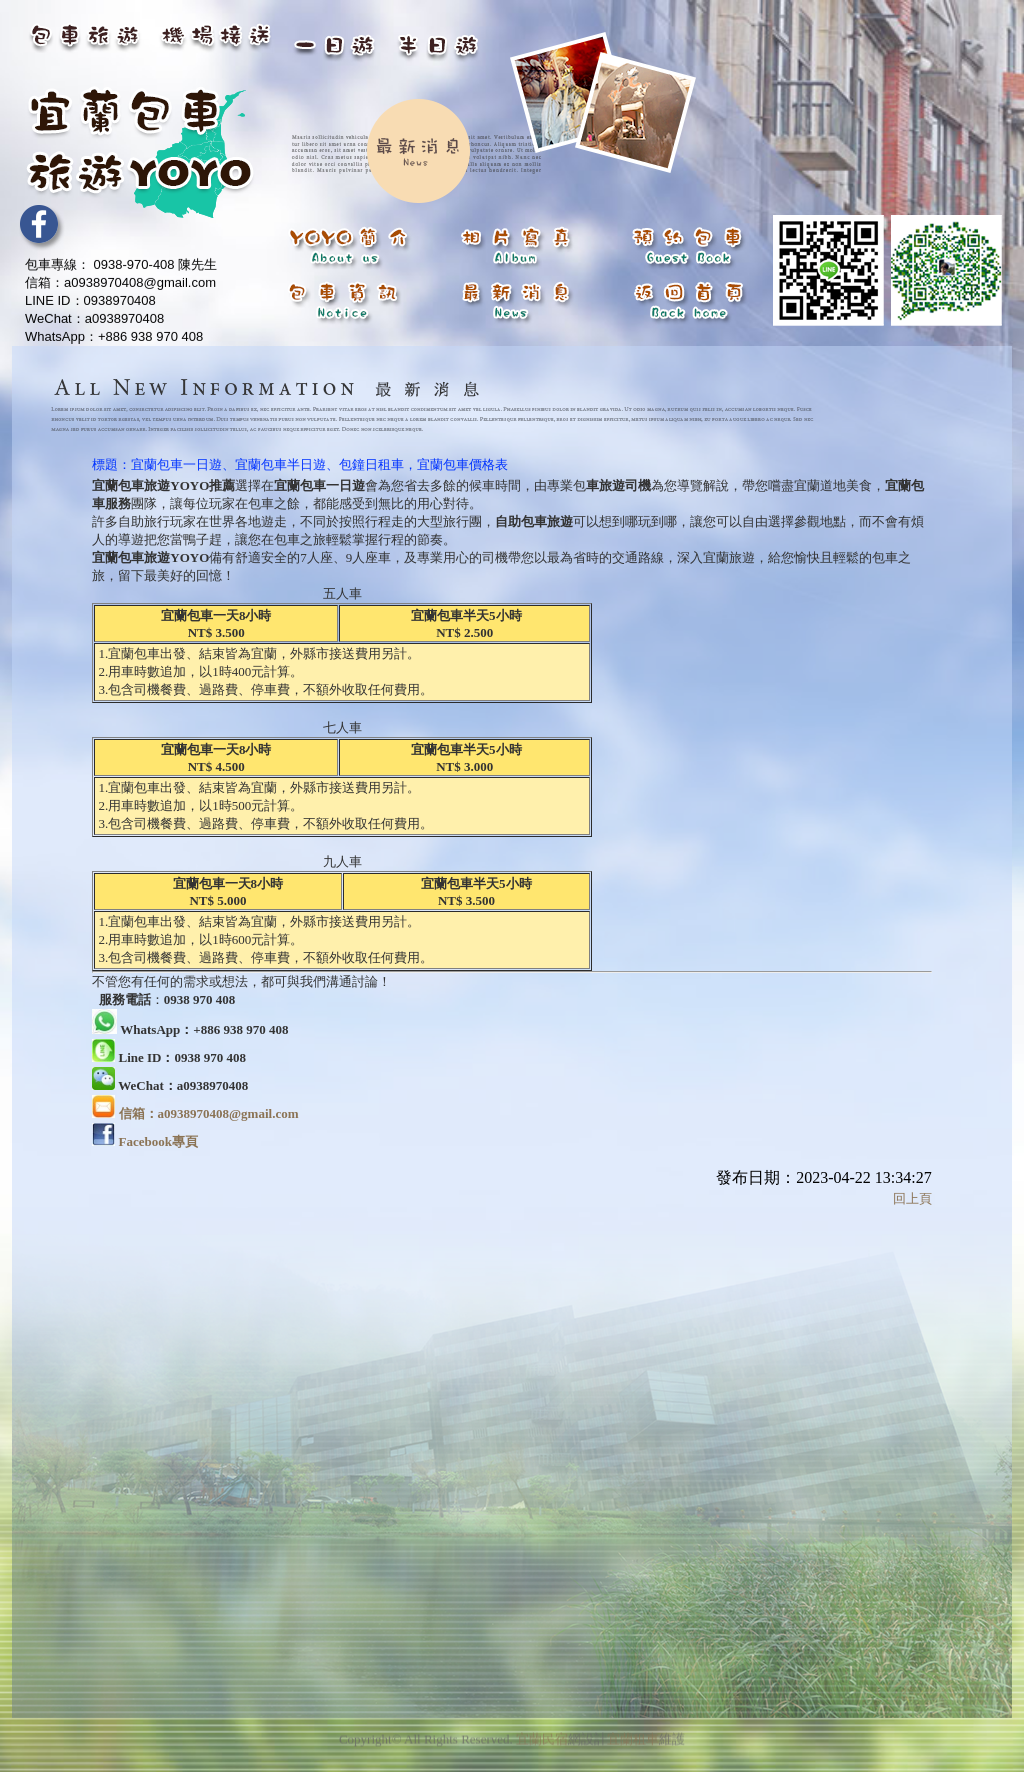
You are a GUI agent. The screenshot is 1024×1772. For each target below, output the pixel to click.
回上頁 (912, 1198)
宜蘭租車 (633, 1733)
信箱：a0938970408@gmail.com (209, 1113)
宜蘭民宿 (542, 1733)
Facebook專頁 (158, 1141)
